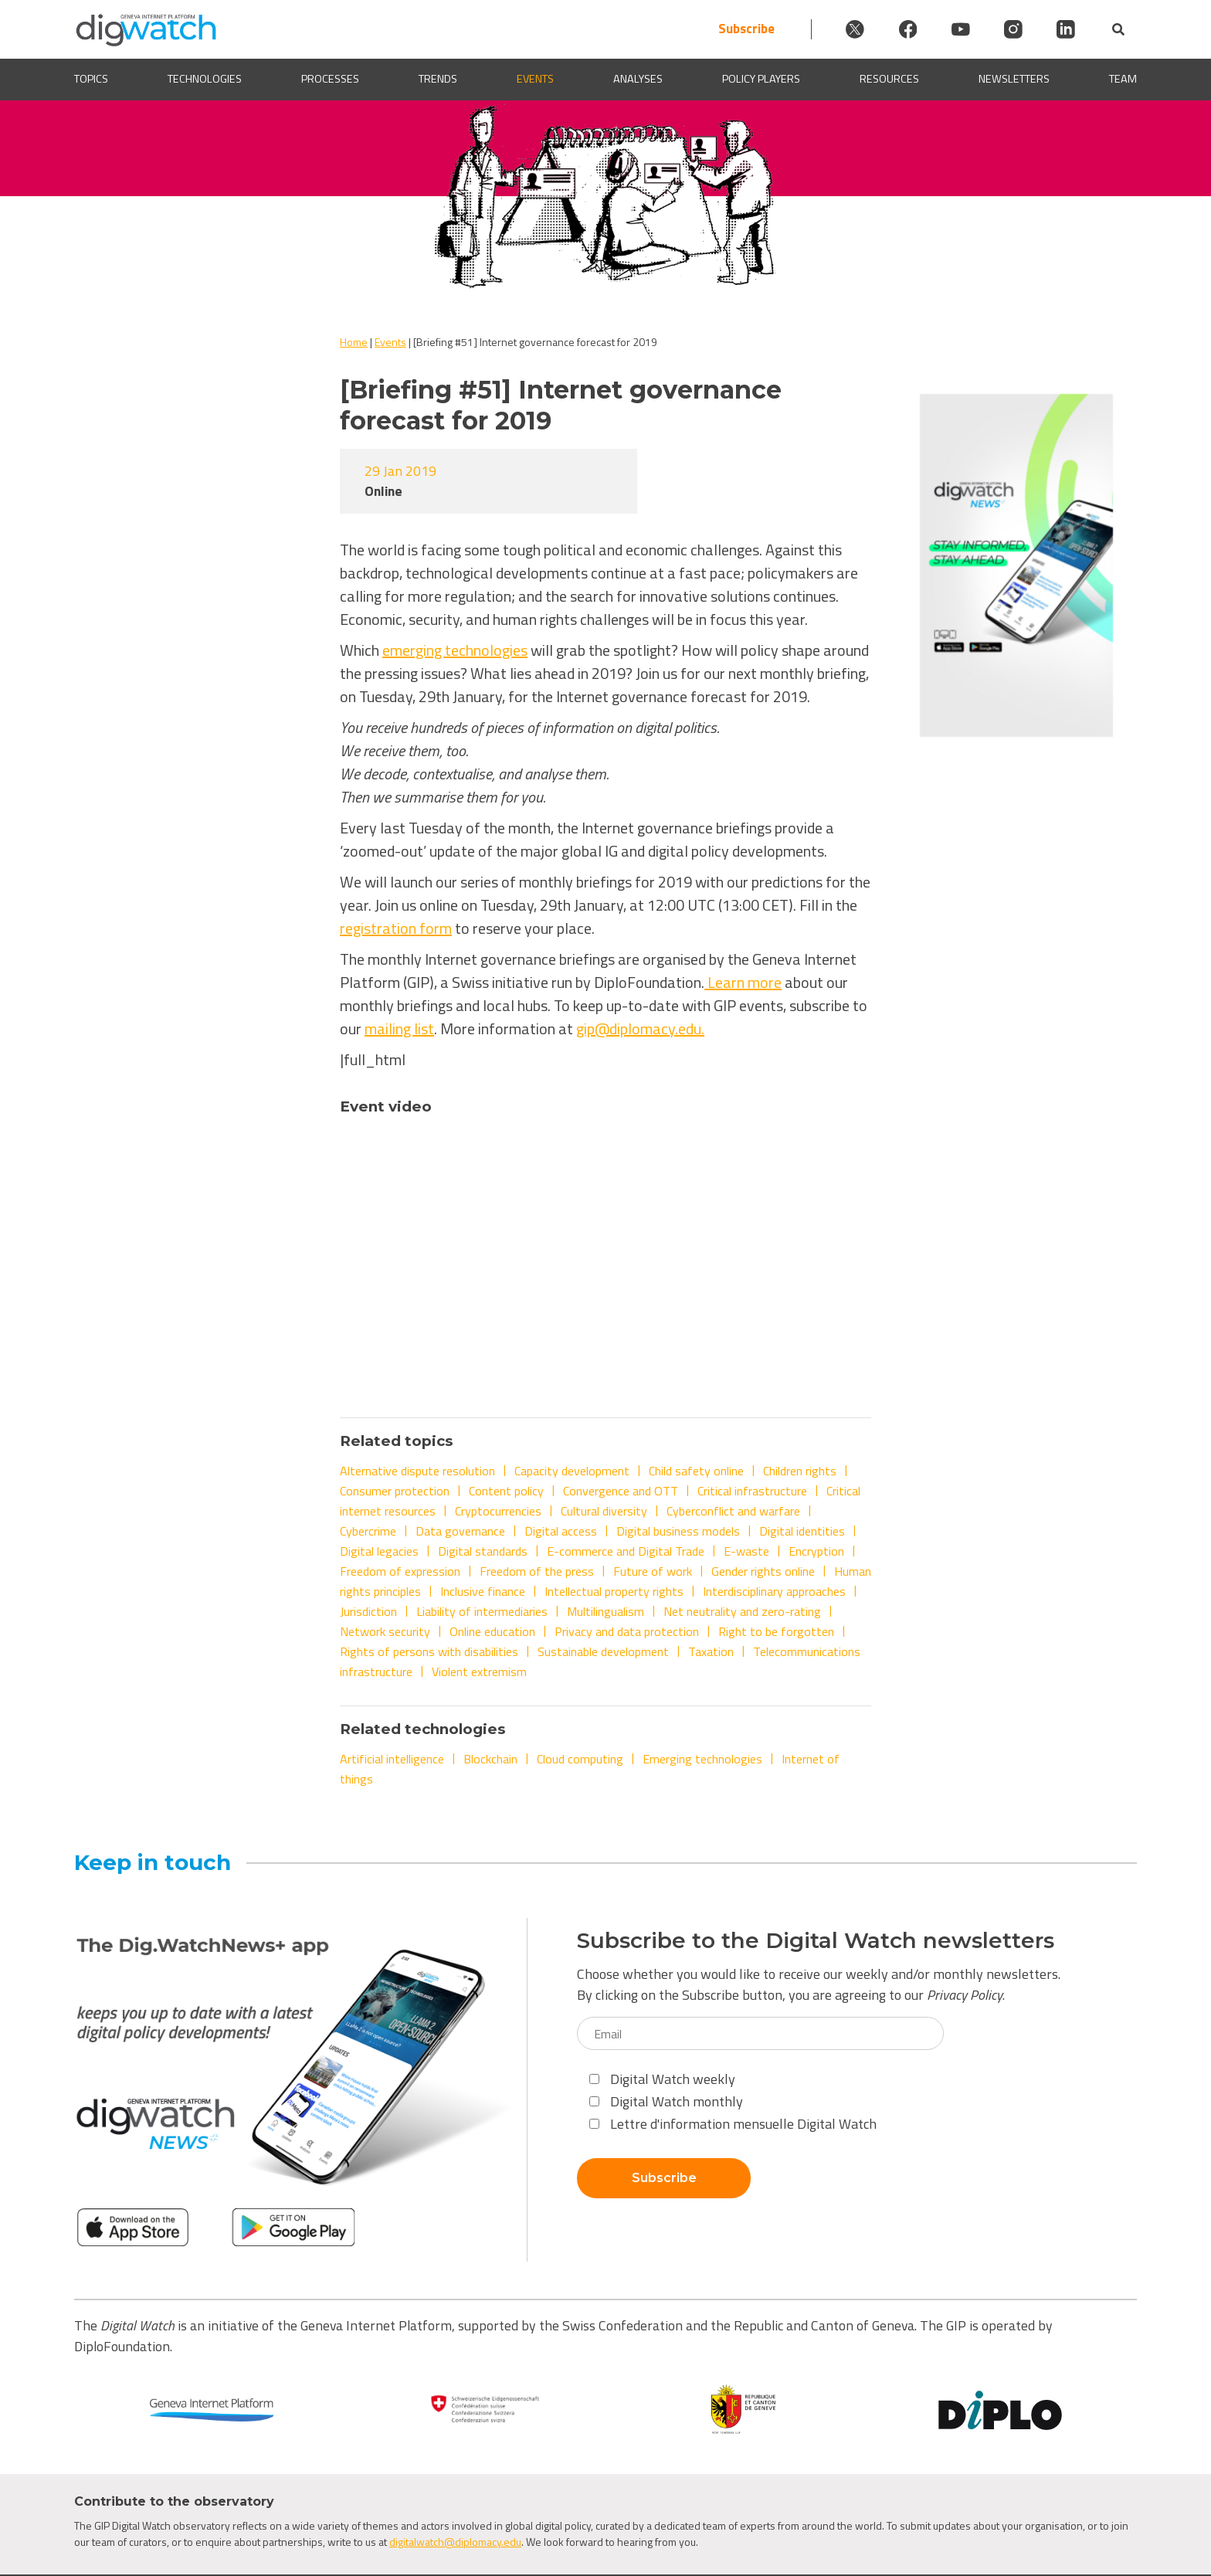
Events (535, 79)
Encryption (816, 1551)
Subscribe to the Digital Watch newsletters (815, 1941)
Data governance (460, 1531)
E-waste (746, 1551)
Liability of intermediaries (482, 1611)
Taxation (711, 1651)
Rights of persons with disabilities (429, 1651)
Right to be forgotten (776, 1631)
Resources (889, 79)
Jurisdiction (368, 1611)
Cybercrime (368, 1531)
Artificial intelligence (392, 1759)
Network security (385, 1631)
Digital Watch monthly (666, 2101)
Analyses (638, 79)
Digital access (560, 1531)
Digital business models (678, 1531)
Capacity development (571, 1470)
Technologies (205, 79)
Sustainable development (603, 1651)
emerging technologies (454, 650)
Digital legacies (379, 1551)
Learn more (743, 982)
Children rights (799, 1470)
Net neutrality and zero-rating (742, 1611)
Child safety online (696, 1470)
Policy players (761, 79)
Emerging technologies (702, 1759)
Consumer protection (394, 1490)
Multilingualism (605, 1611)
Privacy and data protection (627, 1631)
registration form (396, 928)
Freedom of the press (537, 1571)
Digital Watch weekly (662, 2079)
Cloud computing (580, 1759)
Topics (91, 79)
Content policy (506, 1490)
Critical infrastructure (752, 1490)
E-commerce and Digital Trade (625, 1551)
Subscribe (728, 29)
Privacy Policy (964, 1994)
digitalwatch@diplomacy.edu (455, 2542)
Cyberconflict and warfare (733, 1511)
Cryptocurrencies (498, 1511)
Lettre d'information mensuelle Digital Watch (733, 2123)
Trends (438, 79)
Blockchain (490, 1759)
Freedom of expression (400, 1571)
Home (354, 342)
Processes (330, 79)
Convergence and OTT (620, 1490)
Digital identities (802, 1531)
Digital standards (482, 1551)
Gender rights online (763, 1571)
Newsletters (1014, 79)
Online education (492, 1631)
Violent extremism (479, 1671)
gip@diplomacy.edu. (640, 1028)
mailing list (399, 1028)
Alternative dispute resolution (417, 1470)
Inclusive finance (482, 1591)
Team (1123, 79)
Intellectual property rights (614, 1591)
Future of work (652, 1571)
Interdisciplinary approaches (774, 1591)
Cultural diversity (604, 1511)
